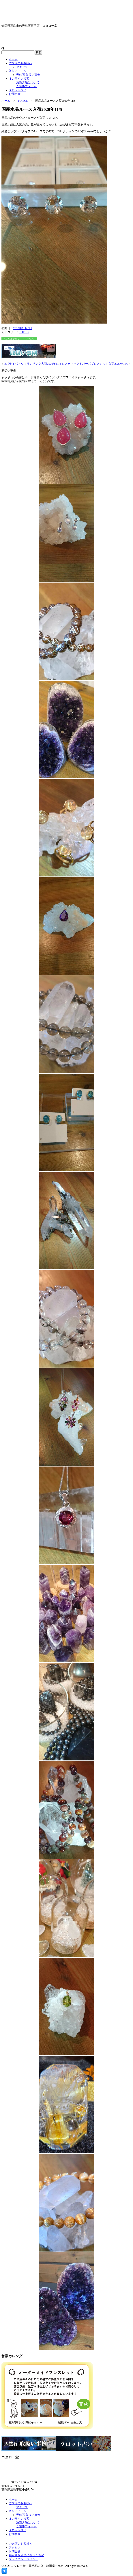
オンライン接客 (19, 78)
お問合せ (14, 93)
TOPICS (23, 100)
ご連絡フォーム (26, 86)
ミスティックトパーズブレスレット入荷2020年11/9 (95, 363)
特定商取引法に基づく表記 (26, 2555)
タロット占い (17, 90)
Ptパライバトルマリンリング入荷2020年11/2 (32, 363)
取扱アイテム (17, 70)
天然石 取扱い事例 (28, 74)
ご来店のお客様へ (20, 63)
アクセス (22, 67)
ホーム (13, 59)
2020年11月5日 (22, 328)
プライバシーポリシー (23, 2559)
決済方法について (28, 82)
